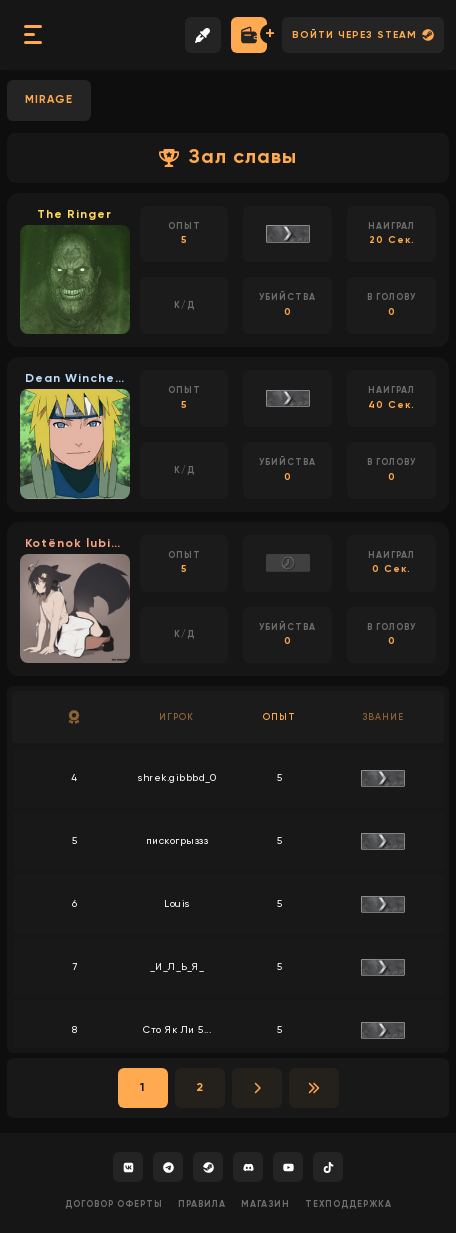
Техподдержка (348, 1204)
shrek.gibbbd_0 (177, 778)
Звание (383, 717)
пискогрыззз (177, 841)
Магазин (265, 1204)
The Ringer (74, 215)
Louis (177, 904)
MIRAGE (49, 99)
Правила (202, 1204)
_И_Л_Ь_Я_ (177, 967)
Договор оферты (114, 1204)
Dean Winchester (75, 379)
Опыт (279, 717)
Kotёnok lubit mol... (75, 544)
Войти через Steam (363, 35)
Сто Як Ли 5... (177, 1030)
